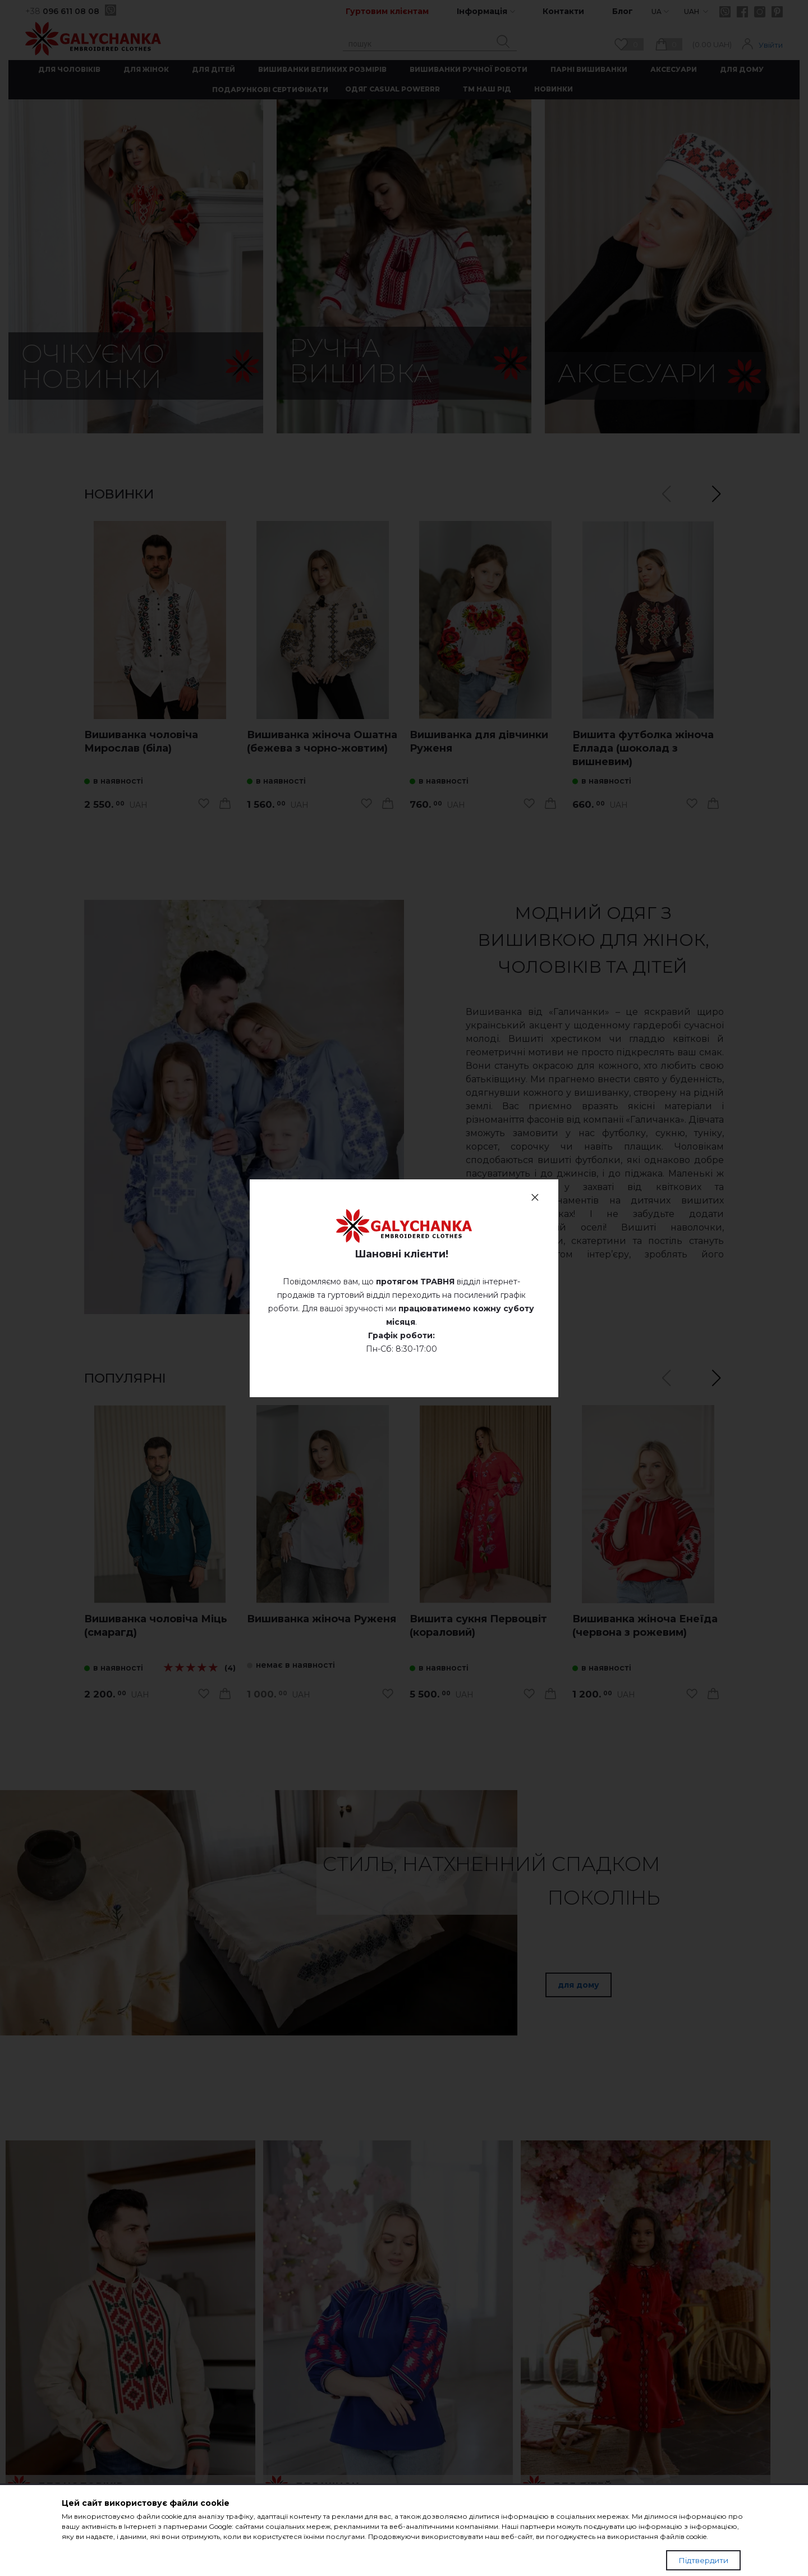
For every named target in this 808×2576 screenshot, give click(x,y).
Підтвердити (703, 2560)
